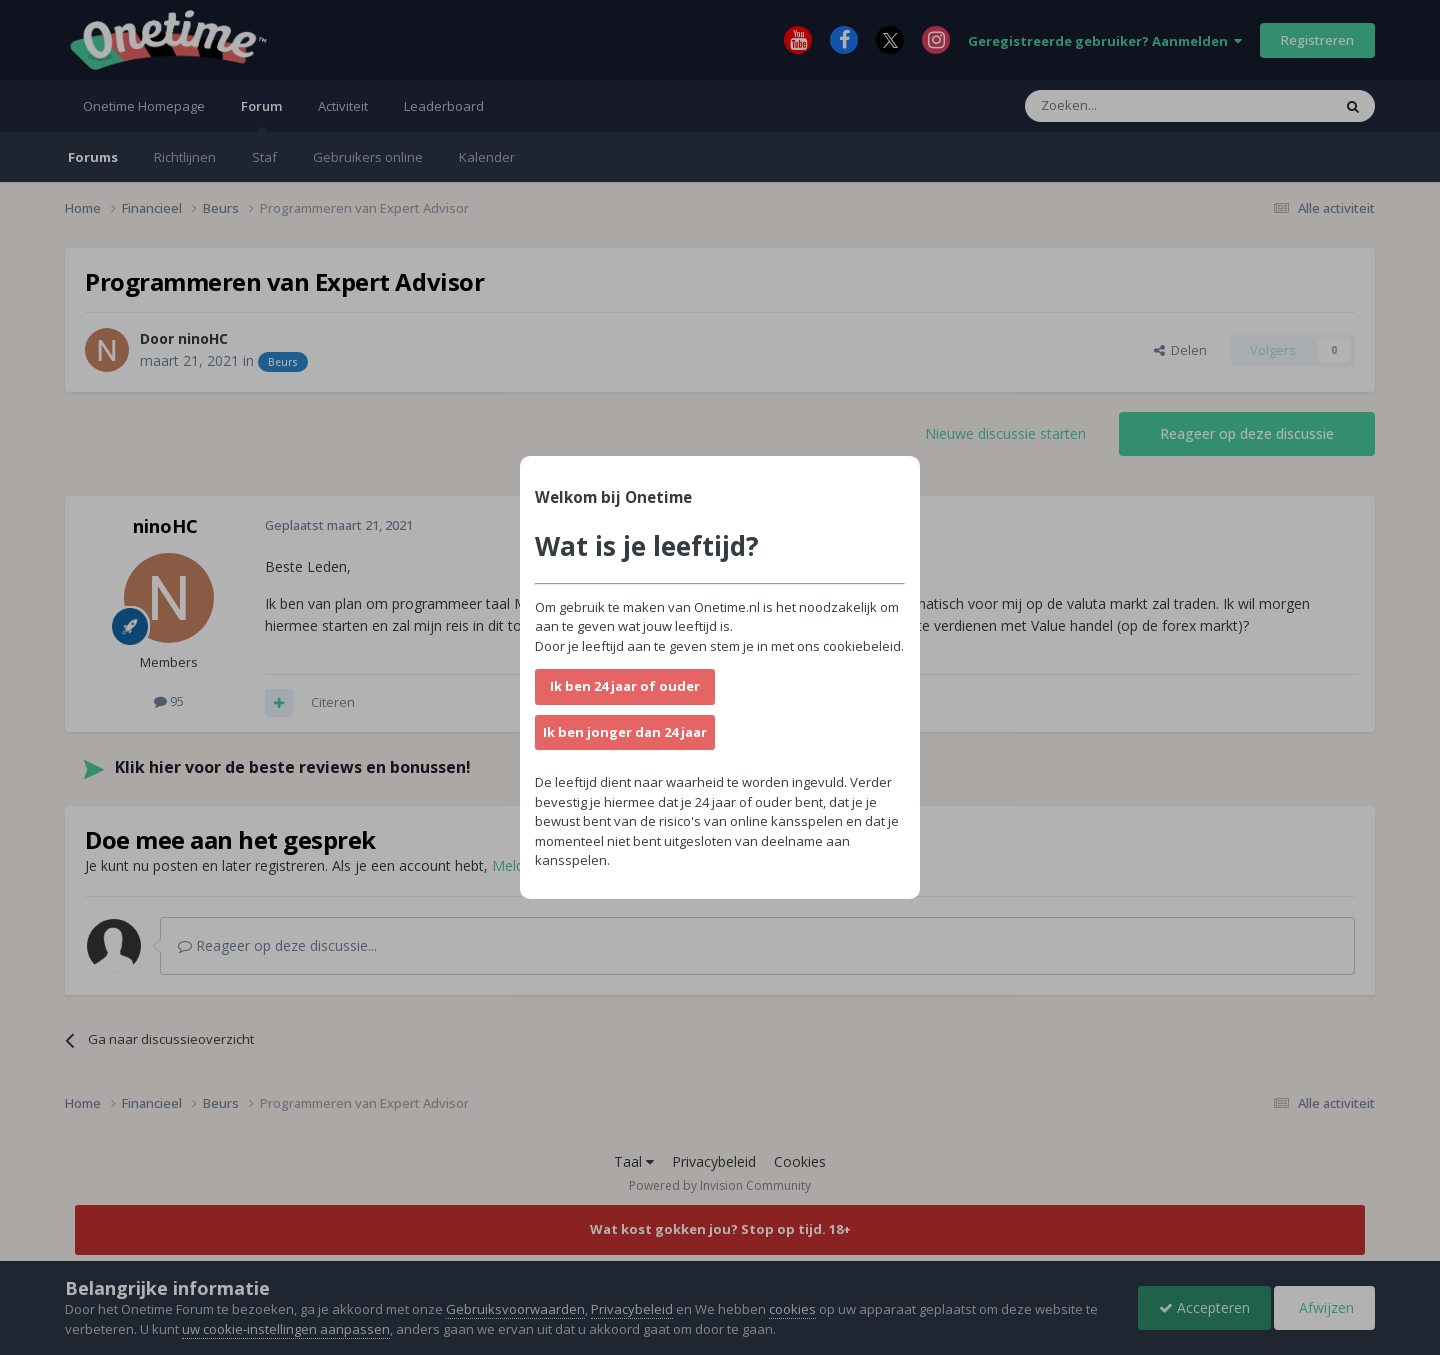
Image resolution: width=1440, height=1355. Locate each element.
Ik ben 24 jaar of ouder (625, 686)
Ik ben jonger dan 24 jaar (625, 732)
